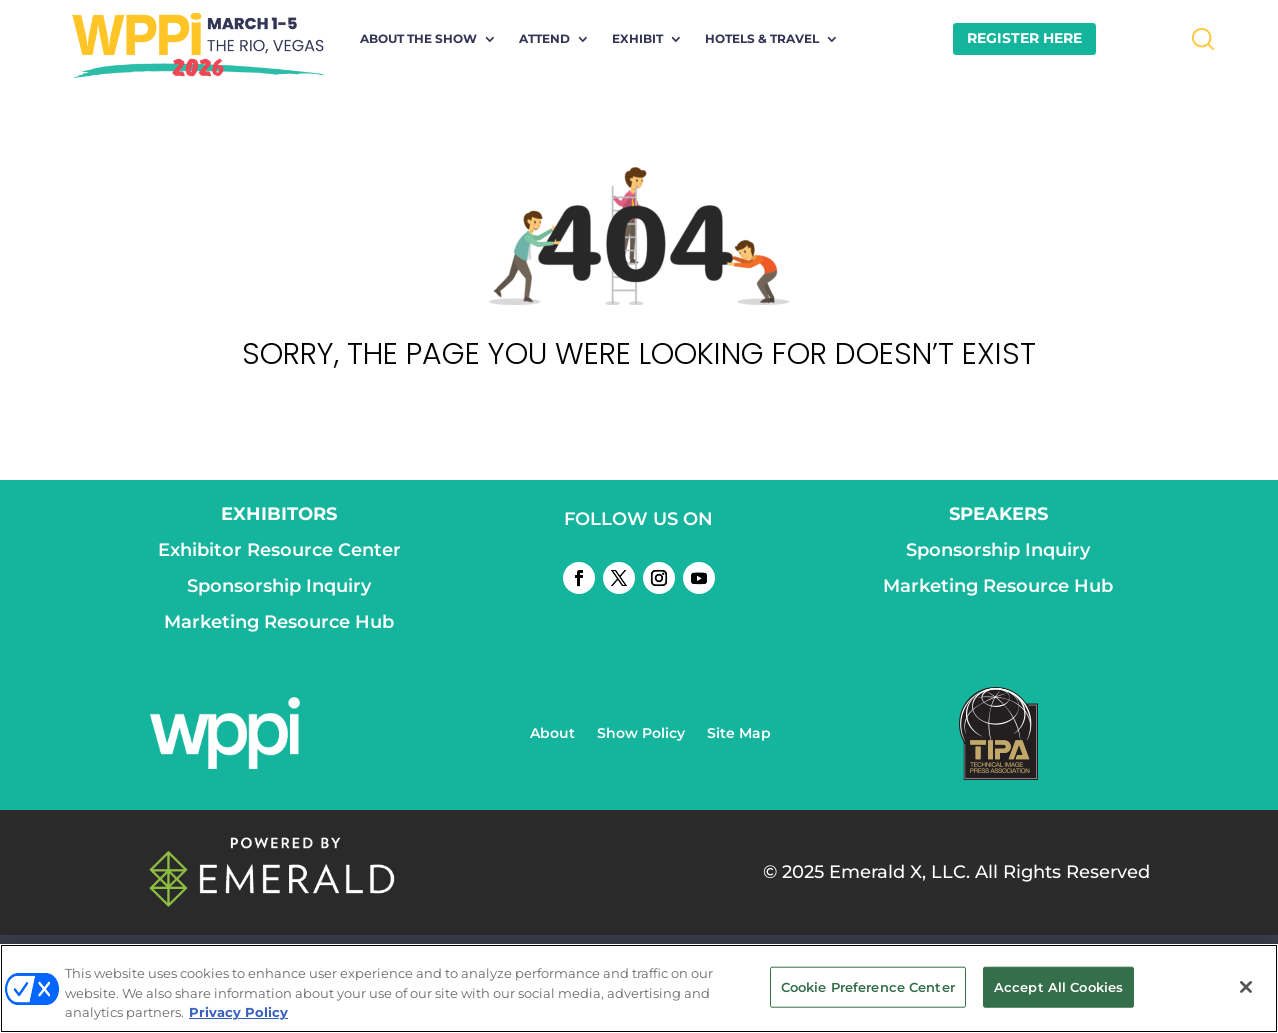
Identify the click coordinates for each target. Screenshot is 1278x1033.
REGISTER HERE (1024, 38)
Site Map (739, 734)
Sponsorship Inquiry (279, 586)
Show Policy (641, 734)
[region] (639, 988)
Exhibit (637, 39)
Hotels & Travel (762, 39)
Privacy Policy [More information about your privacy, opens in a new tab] (238, 1012)
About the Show (418, 39)
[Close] (1246, 987)
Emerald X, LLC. (899, 872)
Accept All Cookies (1058, 986)
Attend (544, 39)
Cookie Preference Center (868, 986)
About (552, 734)
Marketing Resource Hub (279, 622)
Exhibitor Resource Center (279, 550)
